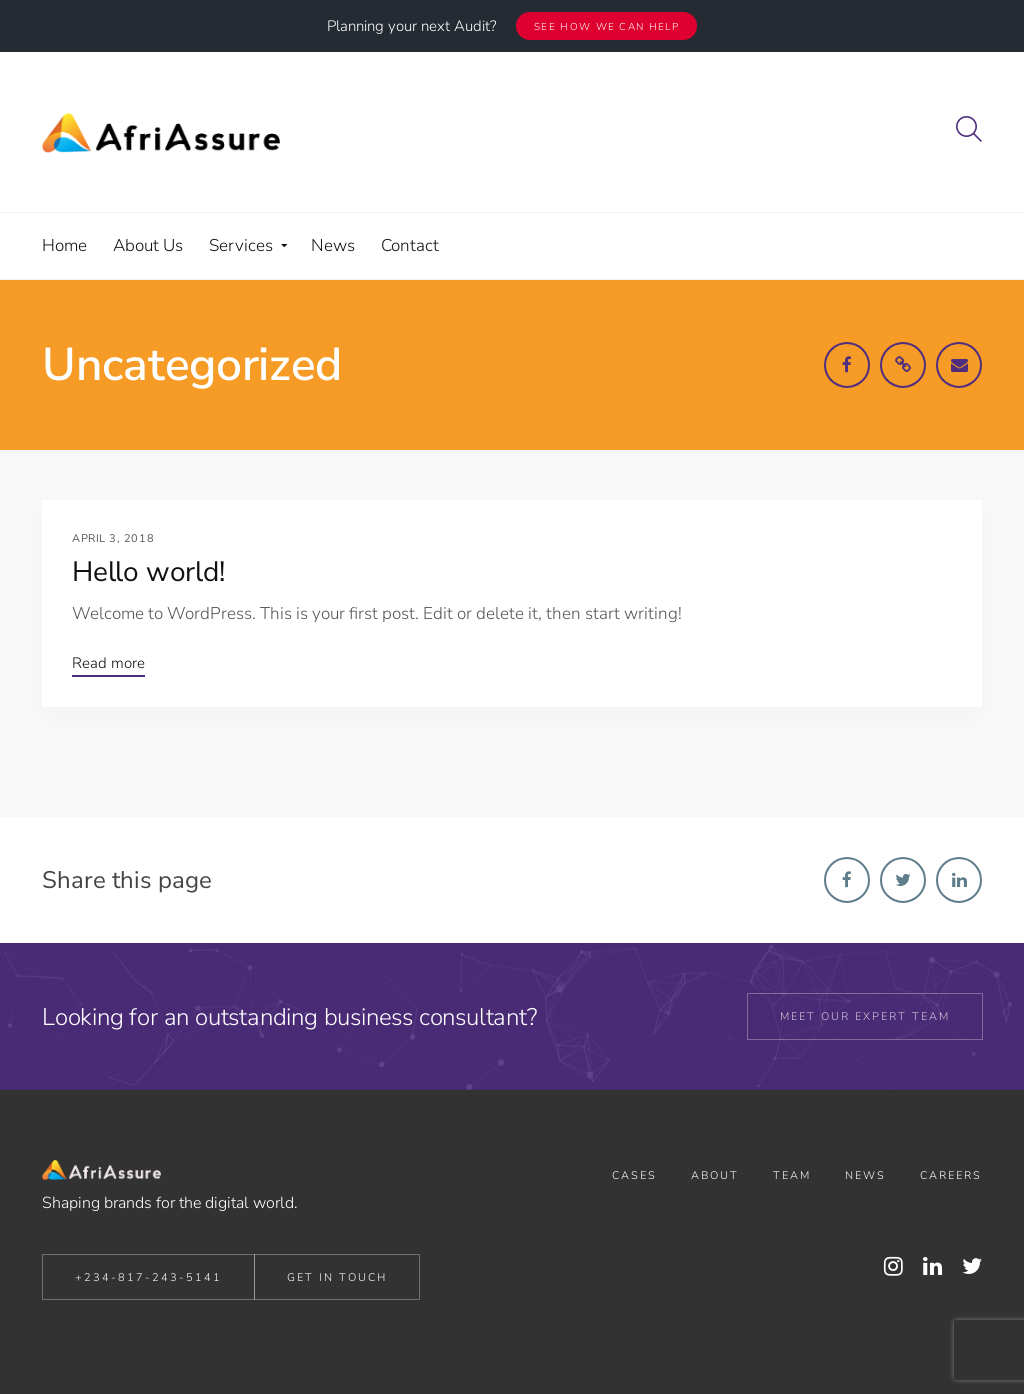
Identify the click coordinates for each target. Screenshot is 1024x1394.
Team (792, 1175)
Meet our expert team (865, 1016)
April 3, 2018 (113, 538)
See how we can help (606, 27)
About (715, 1175)
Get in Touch (337, 1277)
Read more (108, 663)
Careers (951, 1175)
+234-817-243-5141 (148, 1277)
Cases (634, 1175)
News (865, 1175)
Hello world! (148, 572)
